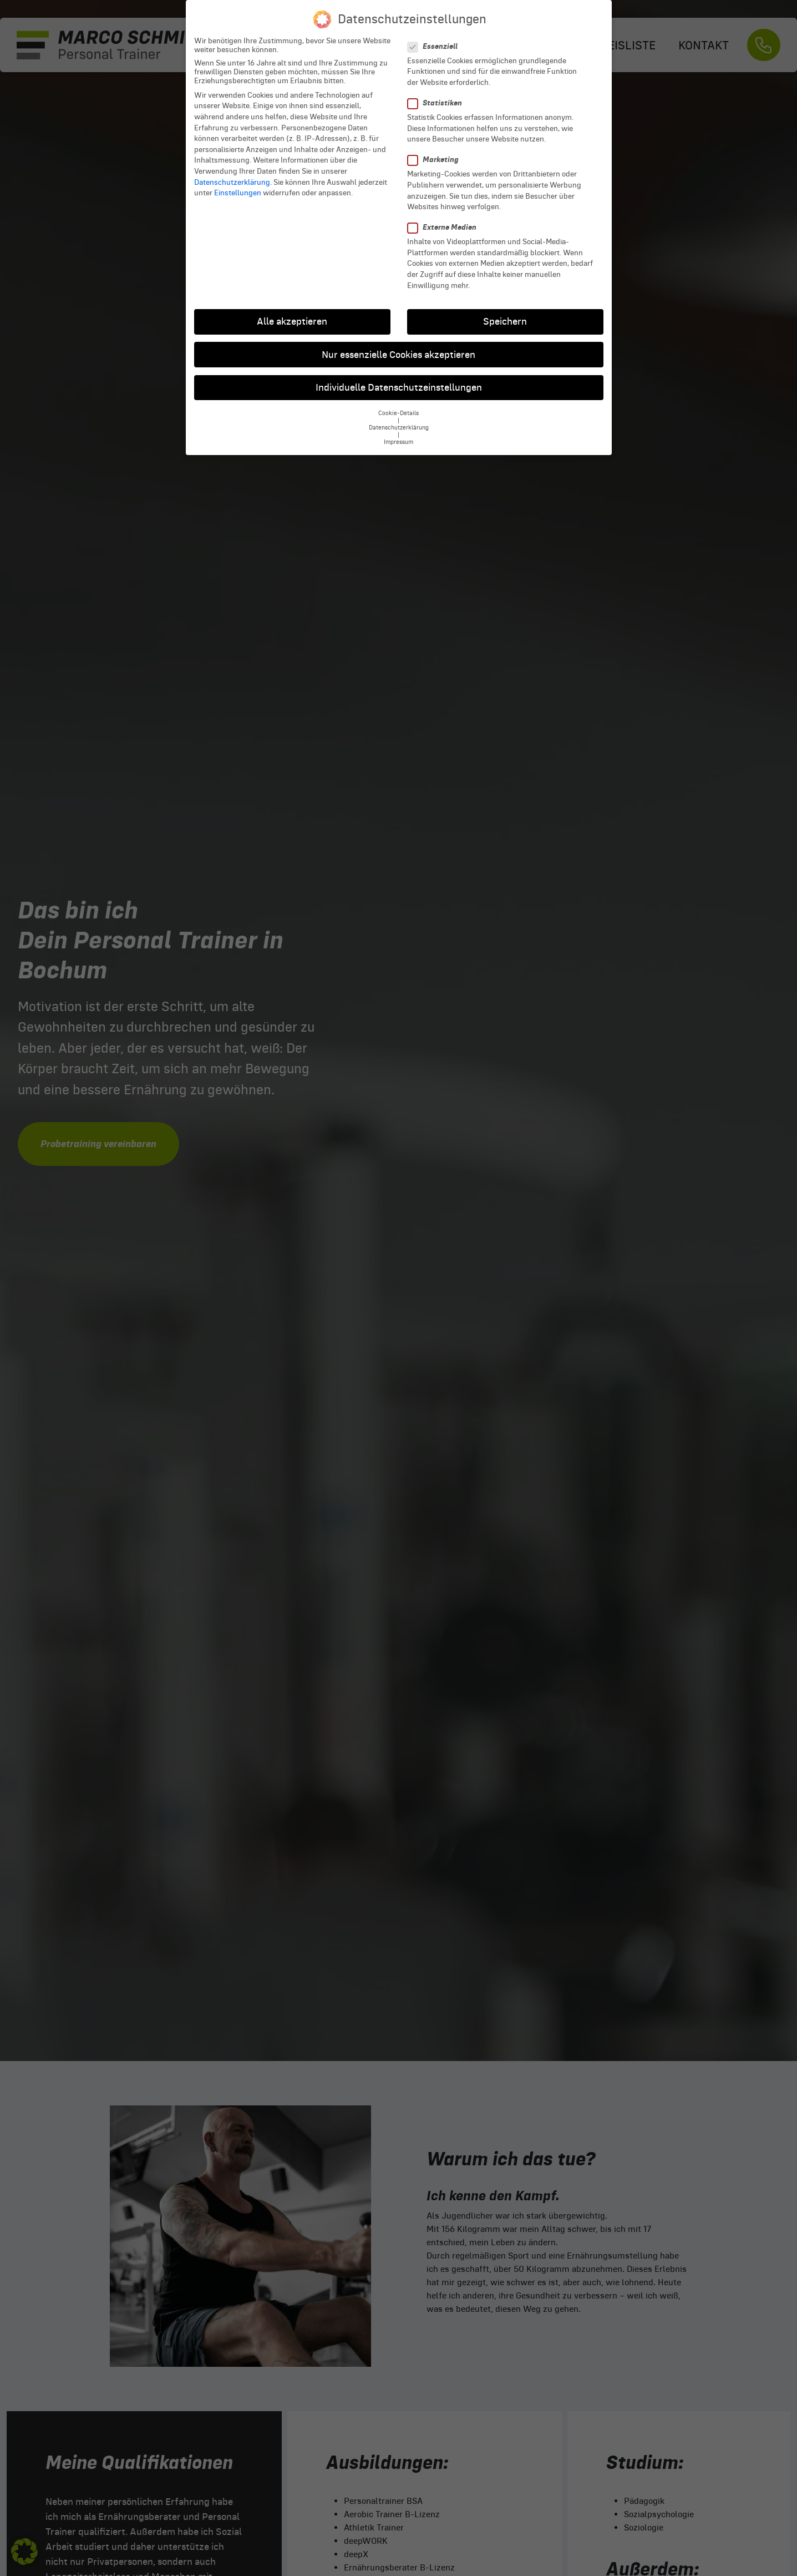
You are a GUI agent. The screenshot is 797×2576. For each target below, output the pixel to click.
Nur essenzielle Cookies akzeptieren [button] (398, 343)
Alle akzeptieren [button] (292, 310)
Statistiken (438, 92)
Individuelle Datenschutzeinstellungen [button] (399, 376)
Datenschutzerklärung (232, 170)
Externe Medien (445, 216)
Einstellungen (237, 181)
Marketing (436, 148)
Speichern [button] (505, 310)
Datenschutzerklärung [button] (399, 416)
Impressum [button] (398, 431)
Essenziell (436, 35)
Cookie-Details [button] (398, 402)
